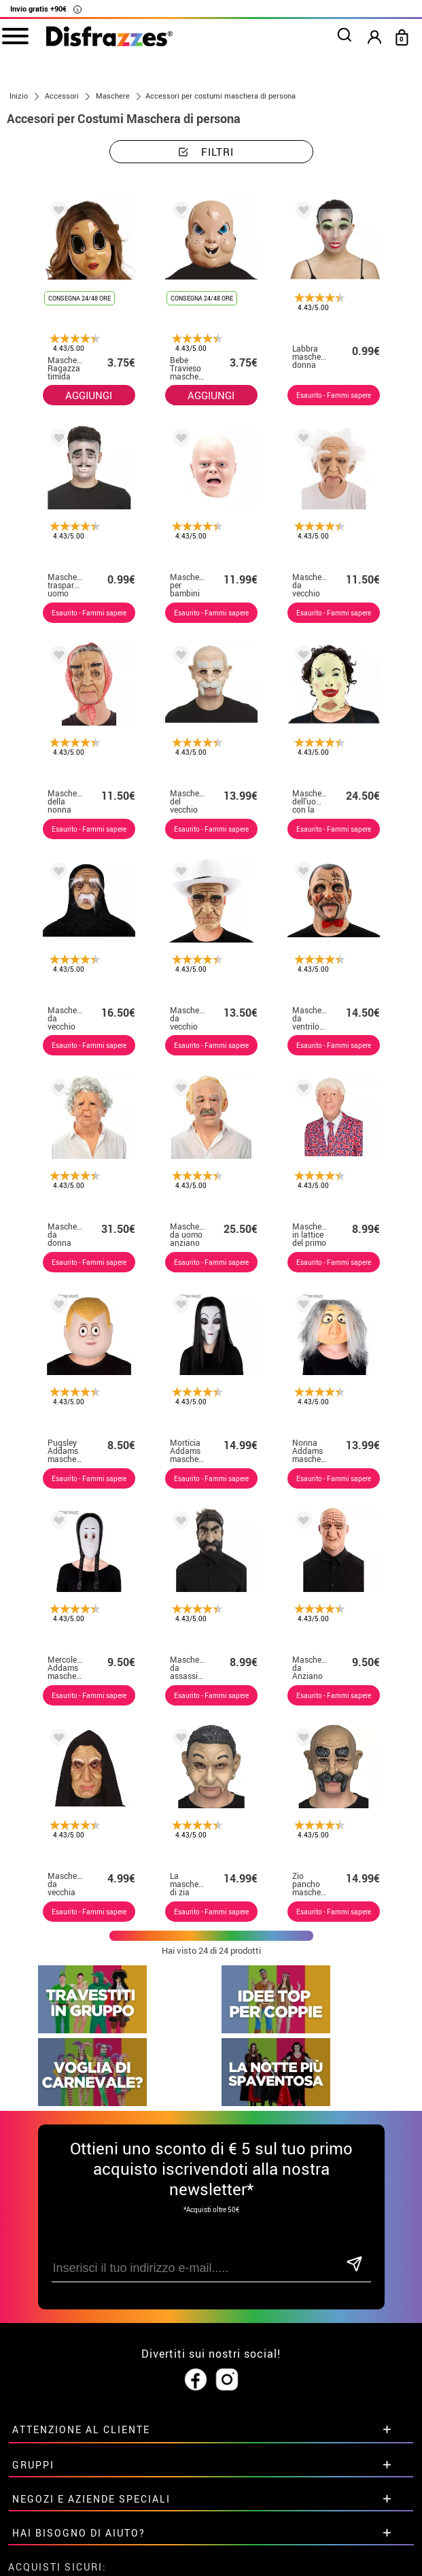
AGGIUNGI (88, 395)
